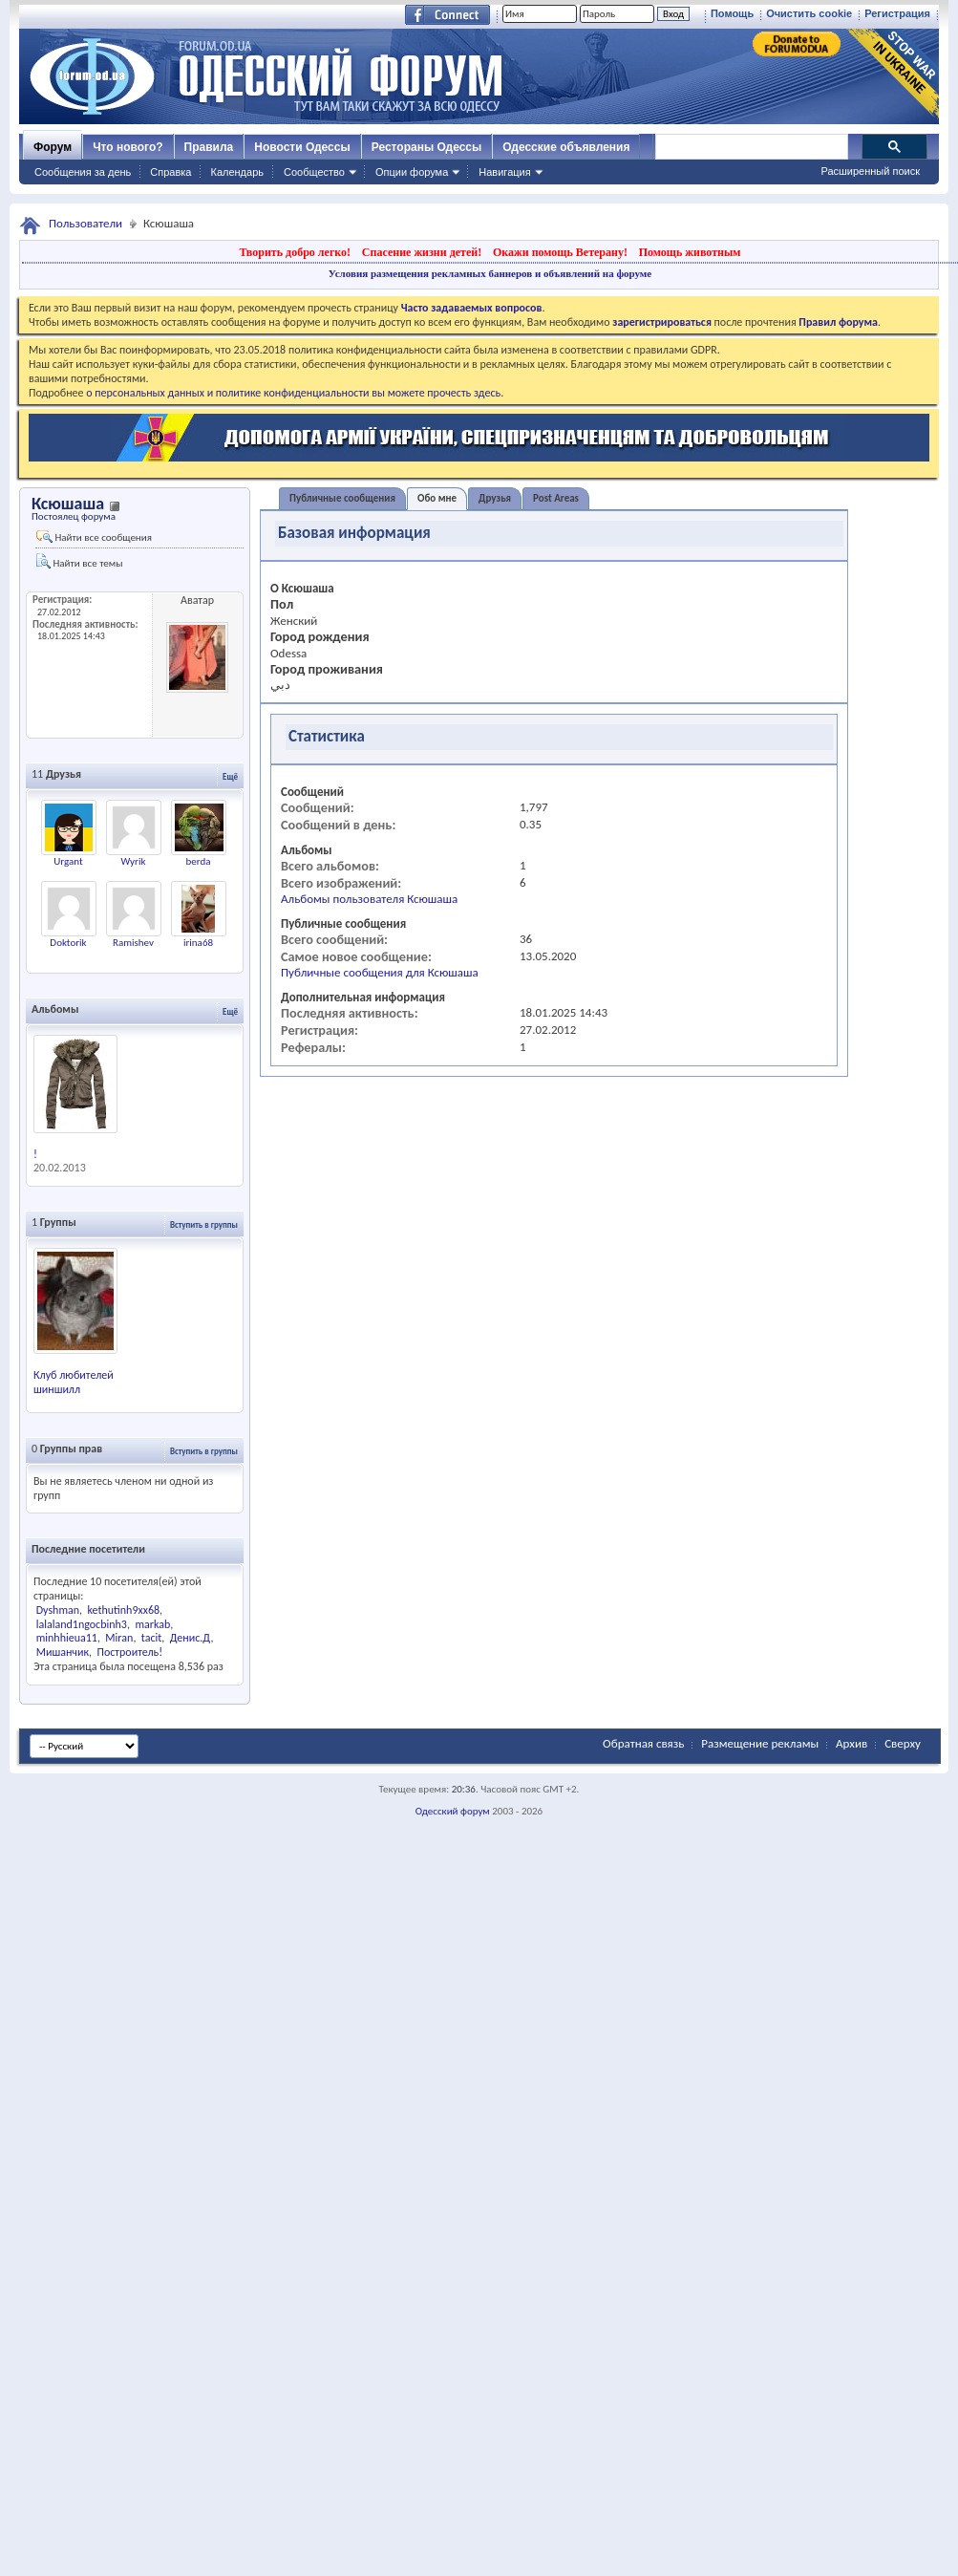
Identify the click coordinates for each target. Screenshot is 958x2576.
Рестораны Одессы (427, 147)
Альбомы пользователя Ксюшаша (369, 898)
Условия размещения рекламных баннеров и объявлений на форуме (490, 273)
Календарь (237, 172)
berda (198, 861)
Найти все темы (79, 561)
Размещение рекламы (760, 1743)
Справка (170, 172)
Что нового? (127, 147)
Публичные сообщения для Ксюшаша (380, 972)
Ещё (230, 776)
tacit (151, 1637)
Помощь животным (690, 252)
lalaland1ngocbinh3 (81, 1624)
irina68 (198, 942)
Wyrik (133, 861)
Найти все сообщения (94, 537)
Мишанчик (62, 1652)
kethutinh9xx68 (124, 1610)
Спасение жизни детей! (421, 252)
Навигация (504, 172)
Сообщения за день (82, 172)
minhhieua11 (66, 1637)
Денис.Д (190, 1637)
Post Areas (556, 498)
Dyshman (57, 1610)
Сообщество (314, 172)
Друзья (495, 498)
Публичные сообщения (342, 498)
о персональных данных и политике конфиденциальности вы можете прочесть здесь (293, 392)
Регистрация (897, 13)
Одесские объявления (565, 147)
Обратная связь (643, 1743)
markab (152, 1624)
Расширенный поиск (870, 171)
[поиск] (751, 147)
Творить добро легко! (295, 252)
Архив (851, 1743)
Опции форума (411, 172)
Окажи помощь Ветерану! (560, 252)
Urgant (67, 861)
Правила (209, 147)
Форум (52, 147)
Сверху (902, 1743)
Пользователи (85, 223)
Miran (119, 1637)
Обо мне (437, 498)
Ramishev (133, 942)
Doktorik (68, 942)
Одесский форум (452, 1811)
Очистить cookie (809, 13)
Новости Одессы (302, 147)
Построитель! (130, 1652)
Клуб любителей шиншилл (73, 1382)
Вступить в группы (204, 1224)
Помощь (732, 13)
